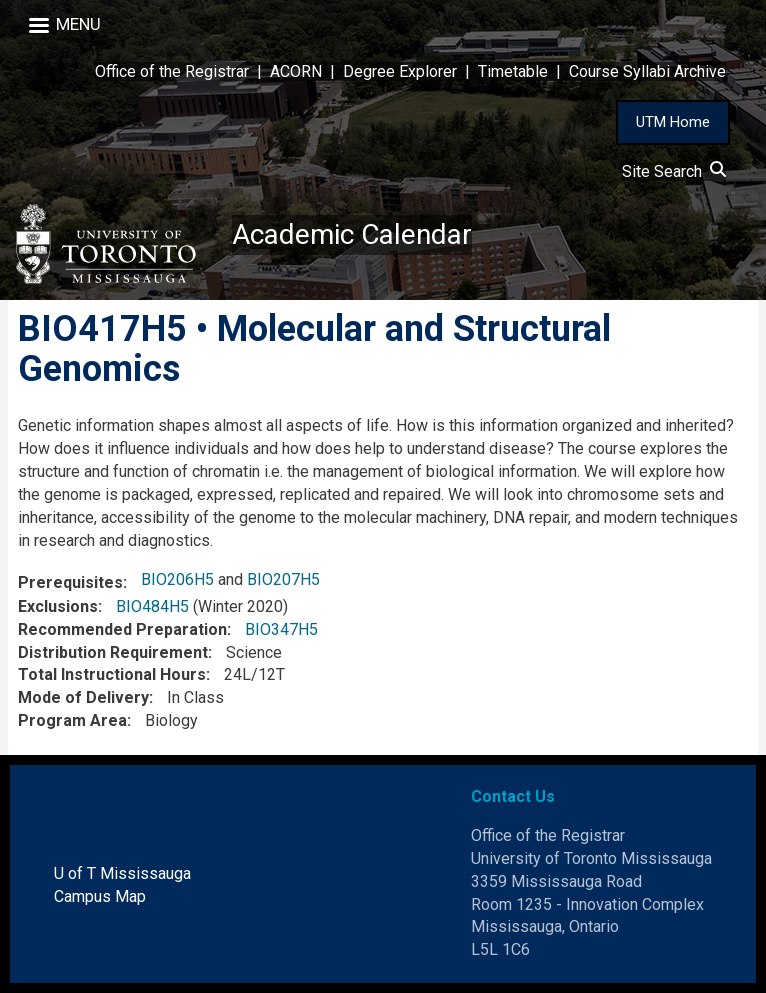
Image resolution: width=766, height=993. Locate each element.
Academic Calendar (352, 234)
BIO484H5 (152, 606)
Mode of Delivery (83, 697)
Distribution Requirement (113, 652)
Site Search (674, 171)
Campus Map (100, 896)
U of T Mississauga (122, 873)
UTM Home (673, 122)
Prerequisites (70, 582)
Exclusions (58, 606)
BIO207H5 (283, 579)
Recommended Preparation (122, 629)
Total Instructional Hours (112, 674)
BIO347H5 (281, 629)
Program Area (72, 720)
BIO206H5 (177, 579)
